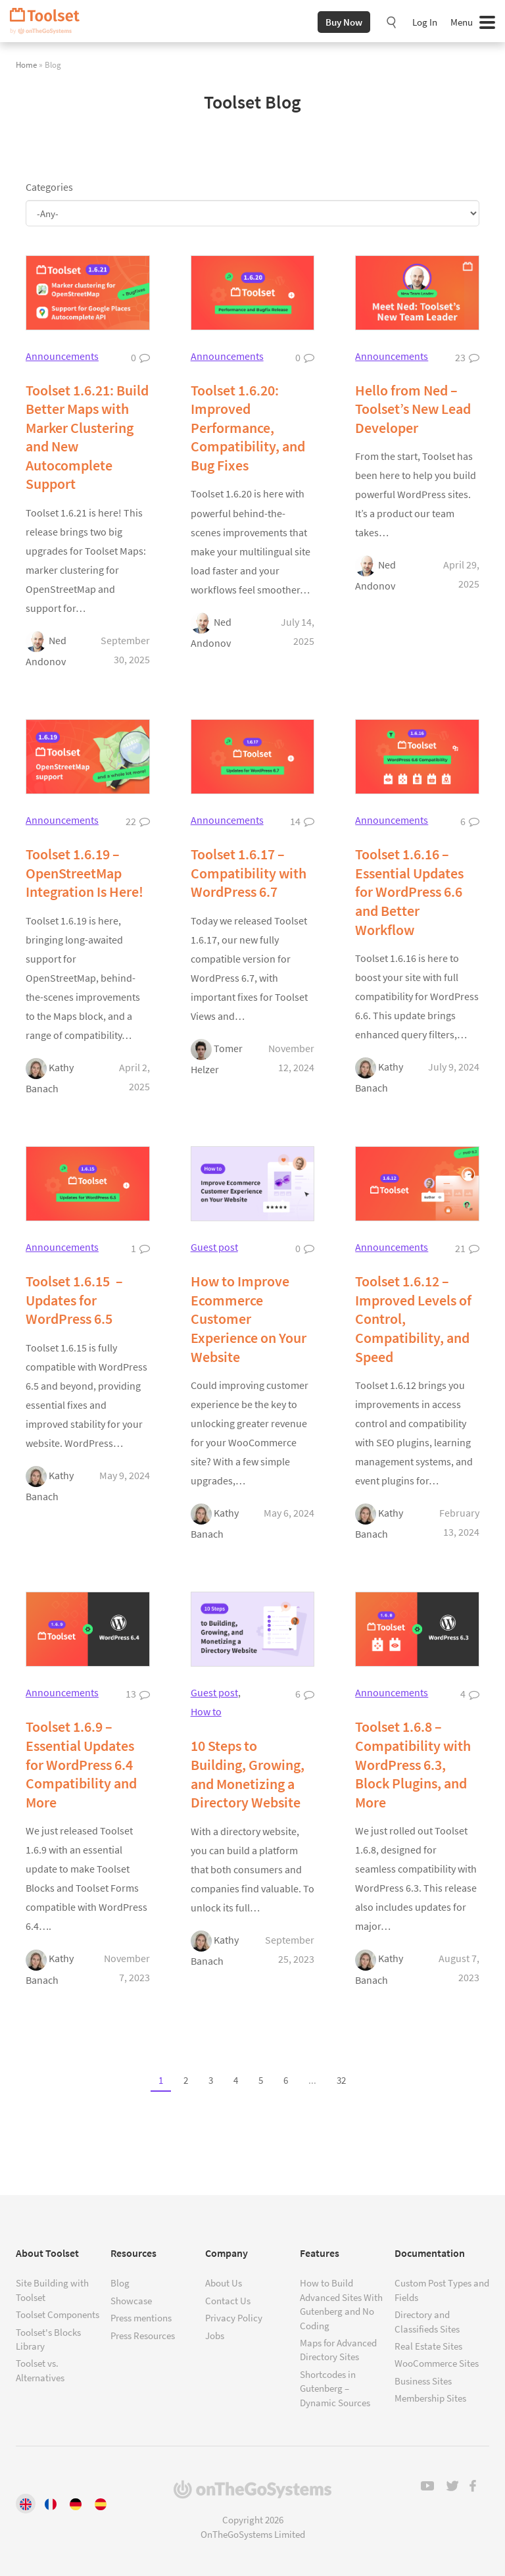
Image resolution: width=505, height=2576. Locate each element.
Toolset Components (57, 2314)
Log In (424, 22)
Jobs (214, 2335)
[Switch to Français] (51, 2504)
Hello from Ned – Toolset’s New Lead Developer (413, 409)
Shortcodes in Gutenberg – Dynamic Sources (335, 2388)
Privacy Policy (233, 2317)
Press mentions (141, 2317)
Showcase (131, 2300)
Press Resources (142, 2335)
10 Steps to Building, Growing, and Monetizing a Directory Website (247, 1773)
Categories (49, 186)
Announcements (62, 356)
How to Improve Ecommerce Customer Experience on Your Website (248, 1318)
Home (26, 64)
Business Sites (423, 2381)
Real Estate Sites (428, 2346)
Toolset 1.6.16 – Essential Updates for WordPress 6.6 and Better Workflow (409, 891)
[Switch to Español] (101, 2504)
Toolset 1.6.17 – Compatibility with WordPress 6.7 (248, 873)
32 (341, 2080)
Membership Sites (430, 2398)
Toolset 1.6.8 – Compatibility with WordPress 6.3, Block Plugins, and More (413, 1764)
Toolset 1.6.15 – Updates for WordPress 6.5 (74, 1300)
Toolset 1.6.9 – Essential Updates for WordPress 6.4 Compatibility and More (81, 1764)
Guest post (214, 1246)
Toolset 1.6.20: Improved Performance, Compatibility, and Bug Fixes (248, 427)
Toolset (49, 21)
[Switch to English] (26, 2504)
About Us (223, 2283)
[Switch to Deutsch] (76, 2504)
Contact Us (228, 2300)
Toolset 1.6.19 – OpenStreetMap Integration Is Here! (84, 873)
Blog (120, 2283)
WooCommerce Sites (437, 2363)
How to (206, 1711)
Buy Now (343, 22)
